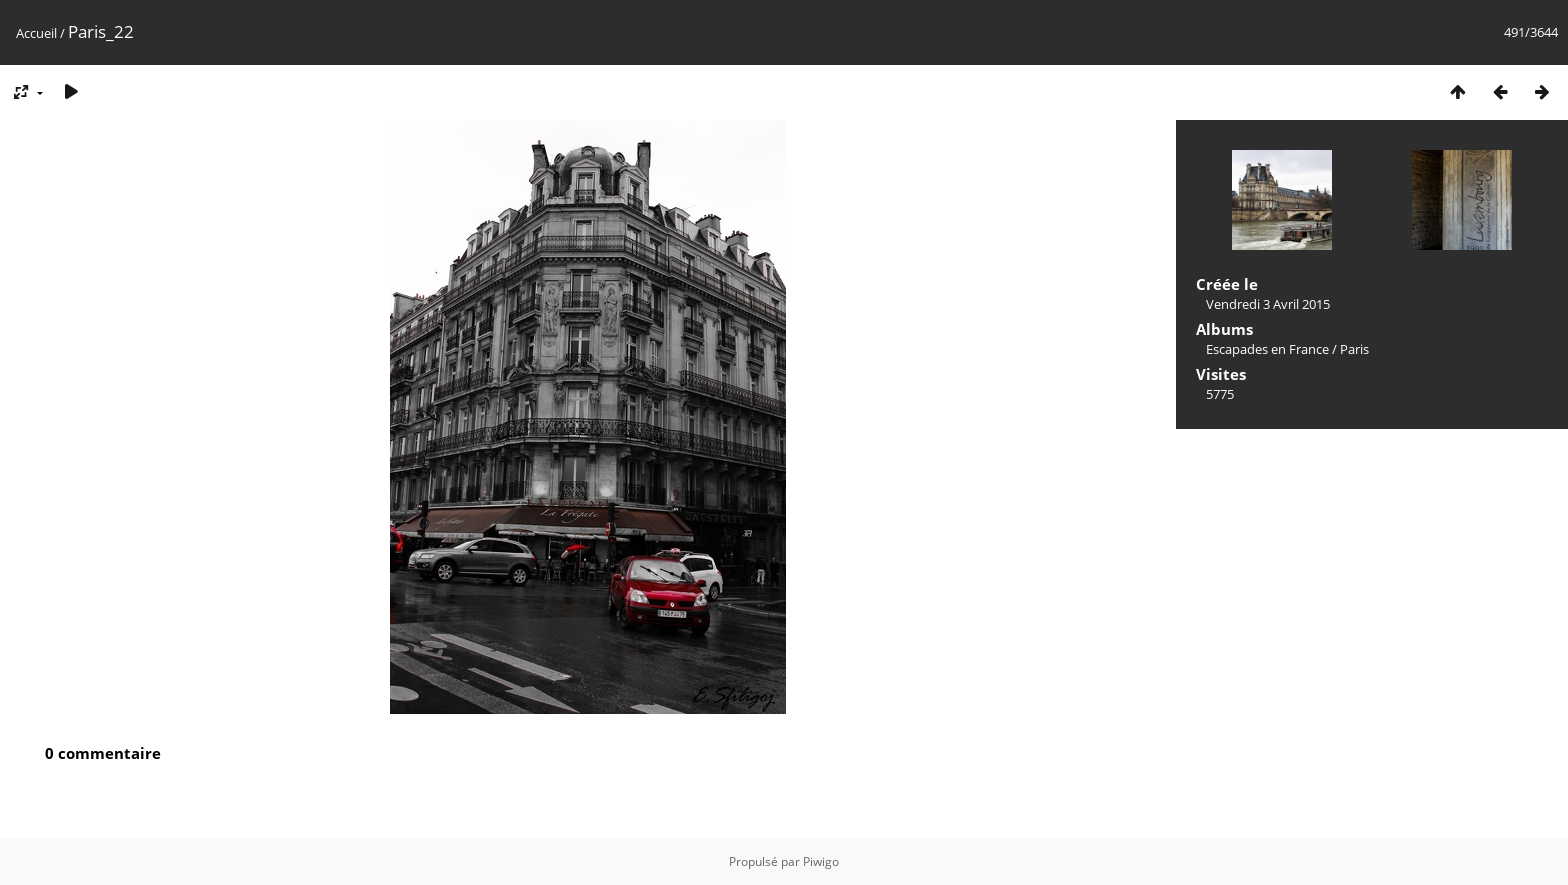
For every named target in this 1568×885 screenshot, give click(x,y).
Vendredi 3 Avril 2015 (1268, 304)
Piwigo (821, 861)
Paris (1354, 349)
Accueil (36, 33)
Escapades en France (1267, 349)
